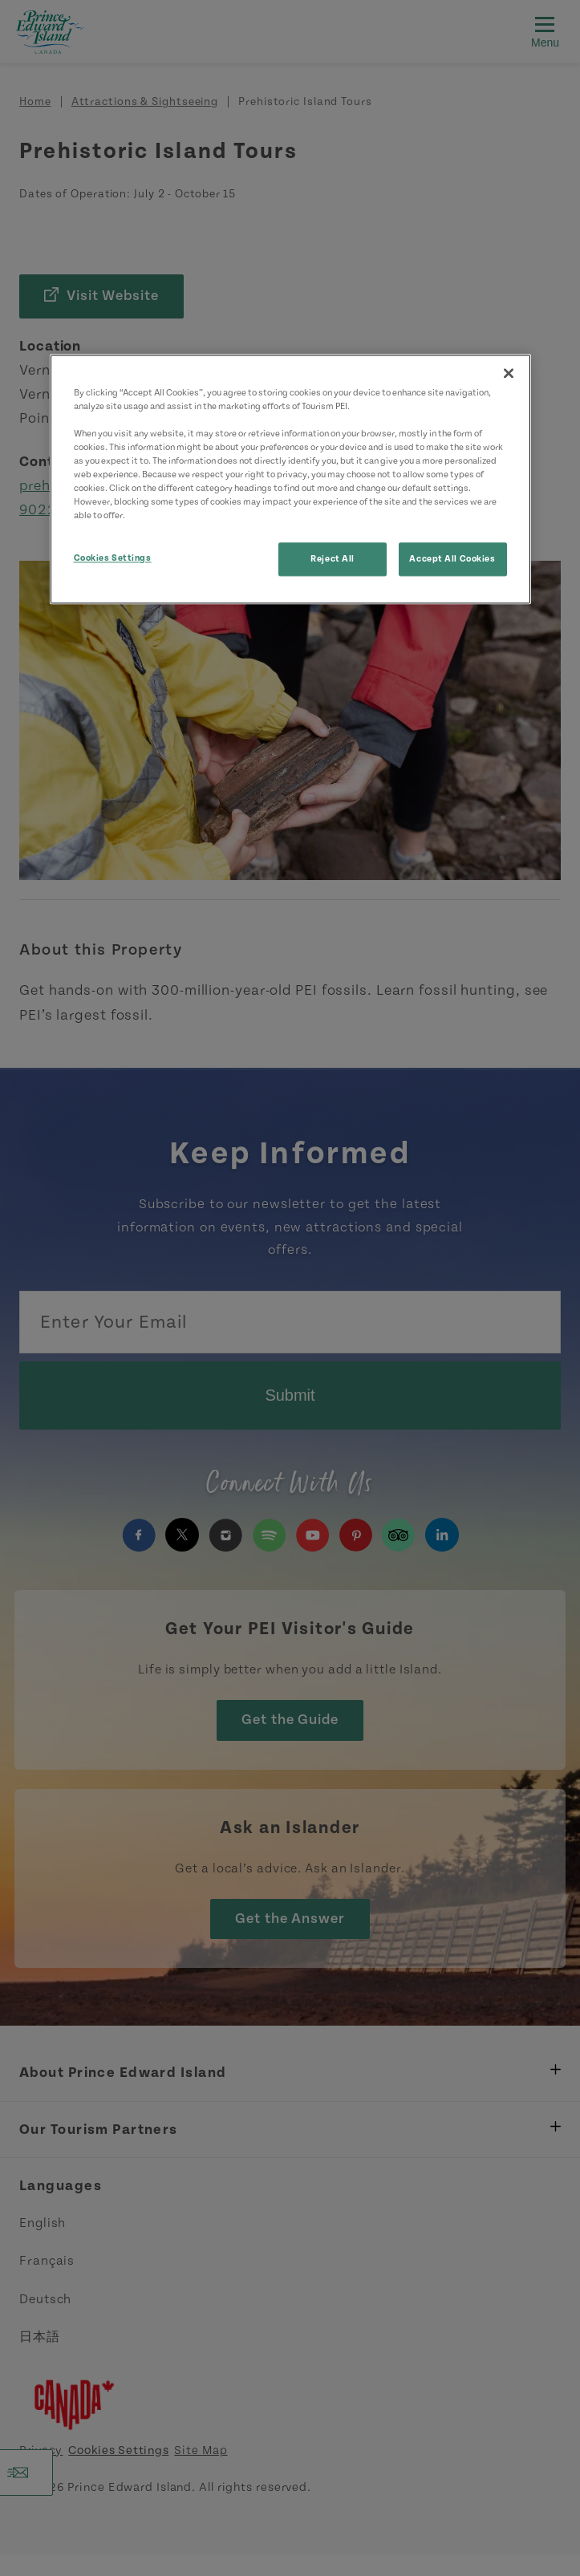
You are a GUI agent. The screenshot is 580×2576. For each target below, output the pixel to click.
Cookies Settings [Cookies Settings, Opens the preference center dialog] (113, 559)
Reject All (332, 559)
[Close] (508, 373)
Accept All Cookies (452, 559)
